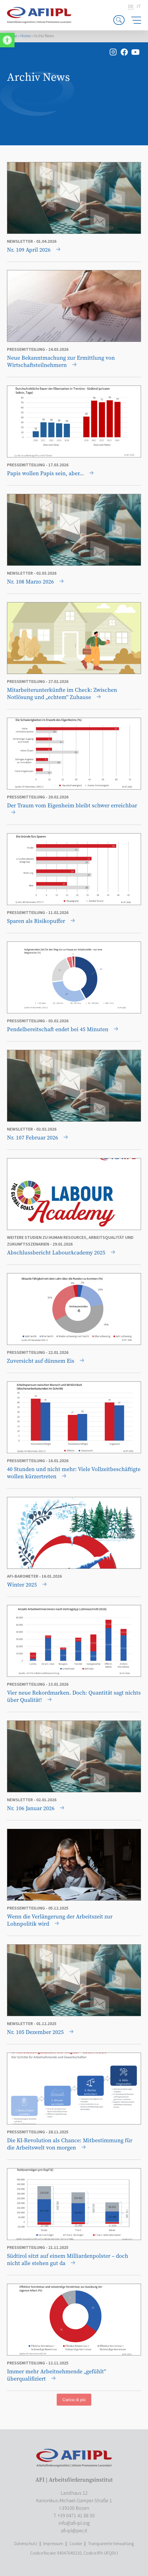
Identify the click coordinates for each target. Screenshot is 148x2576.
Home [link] (25, 36)
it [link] (139, 6)
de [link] (131, 6)
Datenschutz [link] (25, 2544)
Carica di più (73, 2399)
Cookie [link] (75, 2544)
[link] (7, 40)
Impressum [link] (53, 2544)
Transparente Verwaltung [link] (111, 2544)
